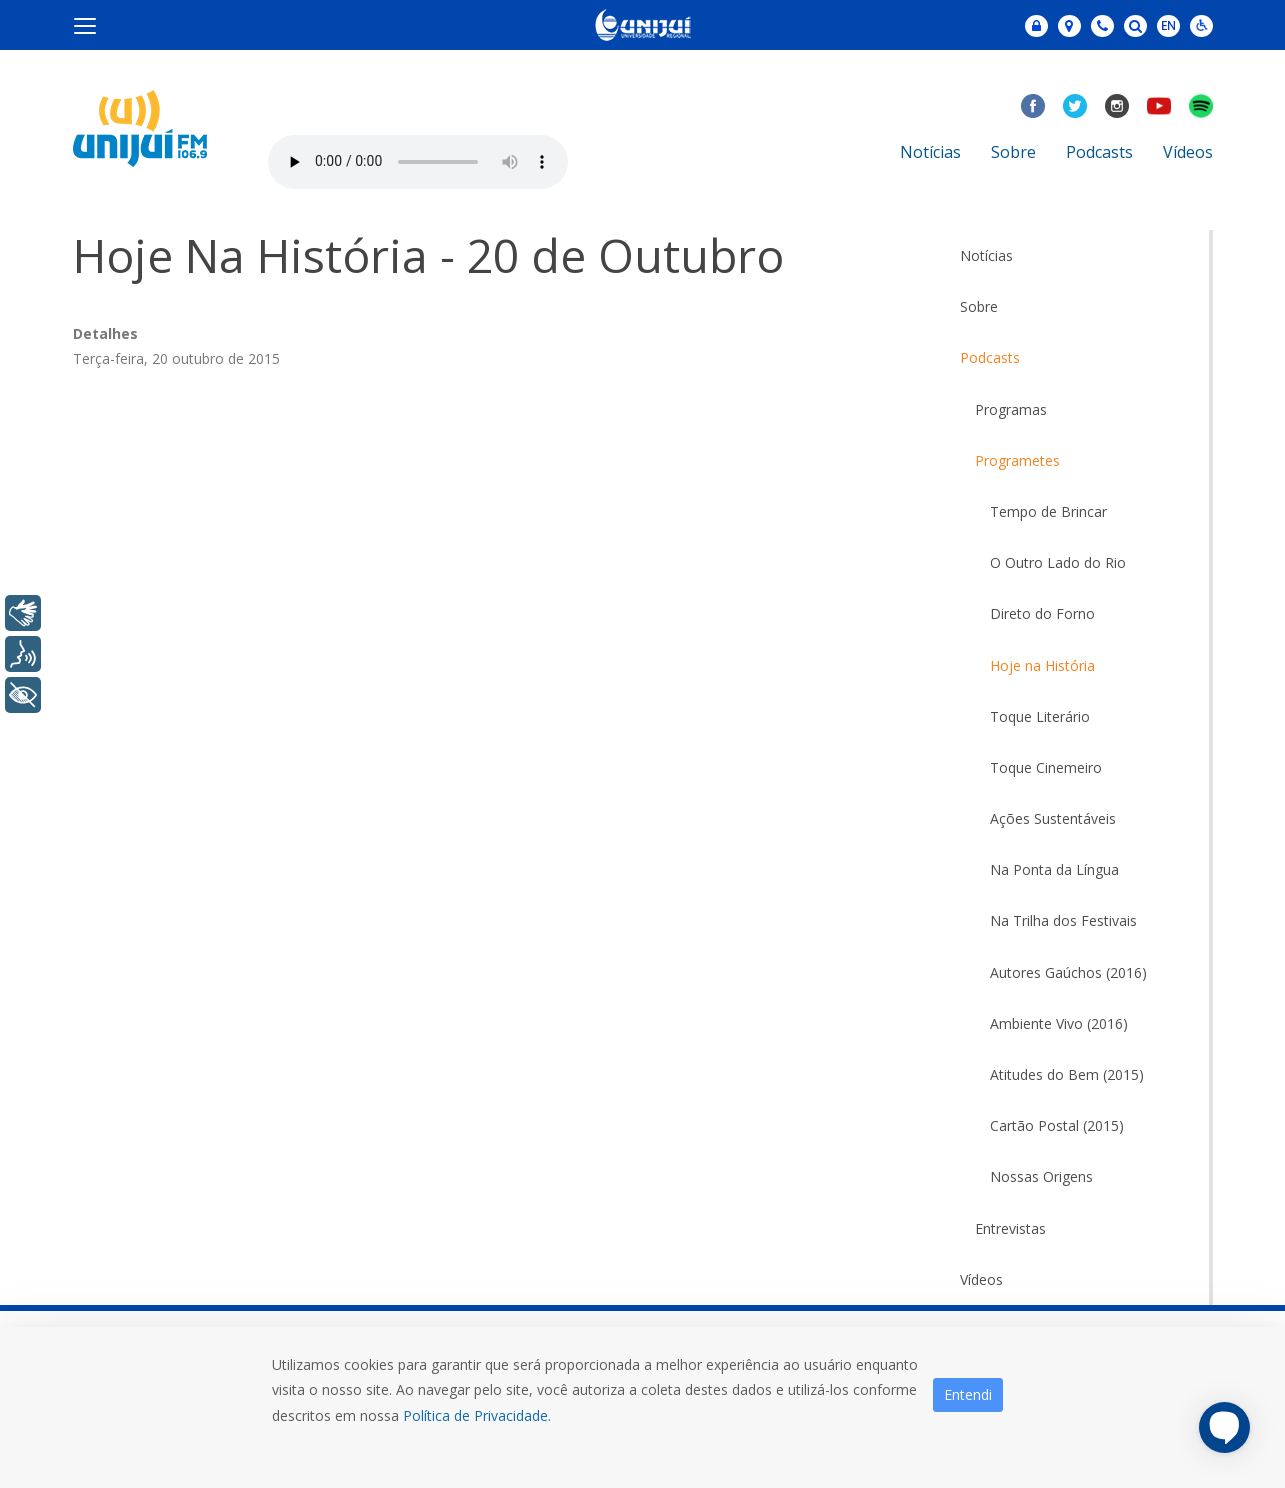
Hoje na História (1042, 665)
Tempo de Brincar (1048, 511)
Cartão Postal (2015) (1057, 1125)
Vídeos (1188, 152)
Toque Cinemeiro (1046, 767)
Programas (1011, 409)
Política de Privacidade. (477, 1415)
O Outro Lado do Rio (1058, 562)
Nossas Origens (1041, 1176)
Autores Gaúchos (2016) (1068, 972)
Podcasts (1099, 152)
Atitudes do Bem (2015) (1067, 1074)
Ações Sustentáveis (1053, 818)
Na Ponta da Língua (1054, 869)
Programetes (1017, 460)
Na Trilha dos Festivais (1063, 920)
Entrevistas (1010, 1228)
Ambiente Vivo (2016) (1059, 1023)
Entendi (968, 1394)
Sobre (1013, 152)
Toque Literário (1040, 716)
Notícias (930, 152)
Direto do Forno (1042, 613)
